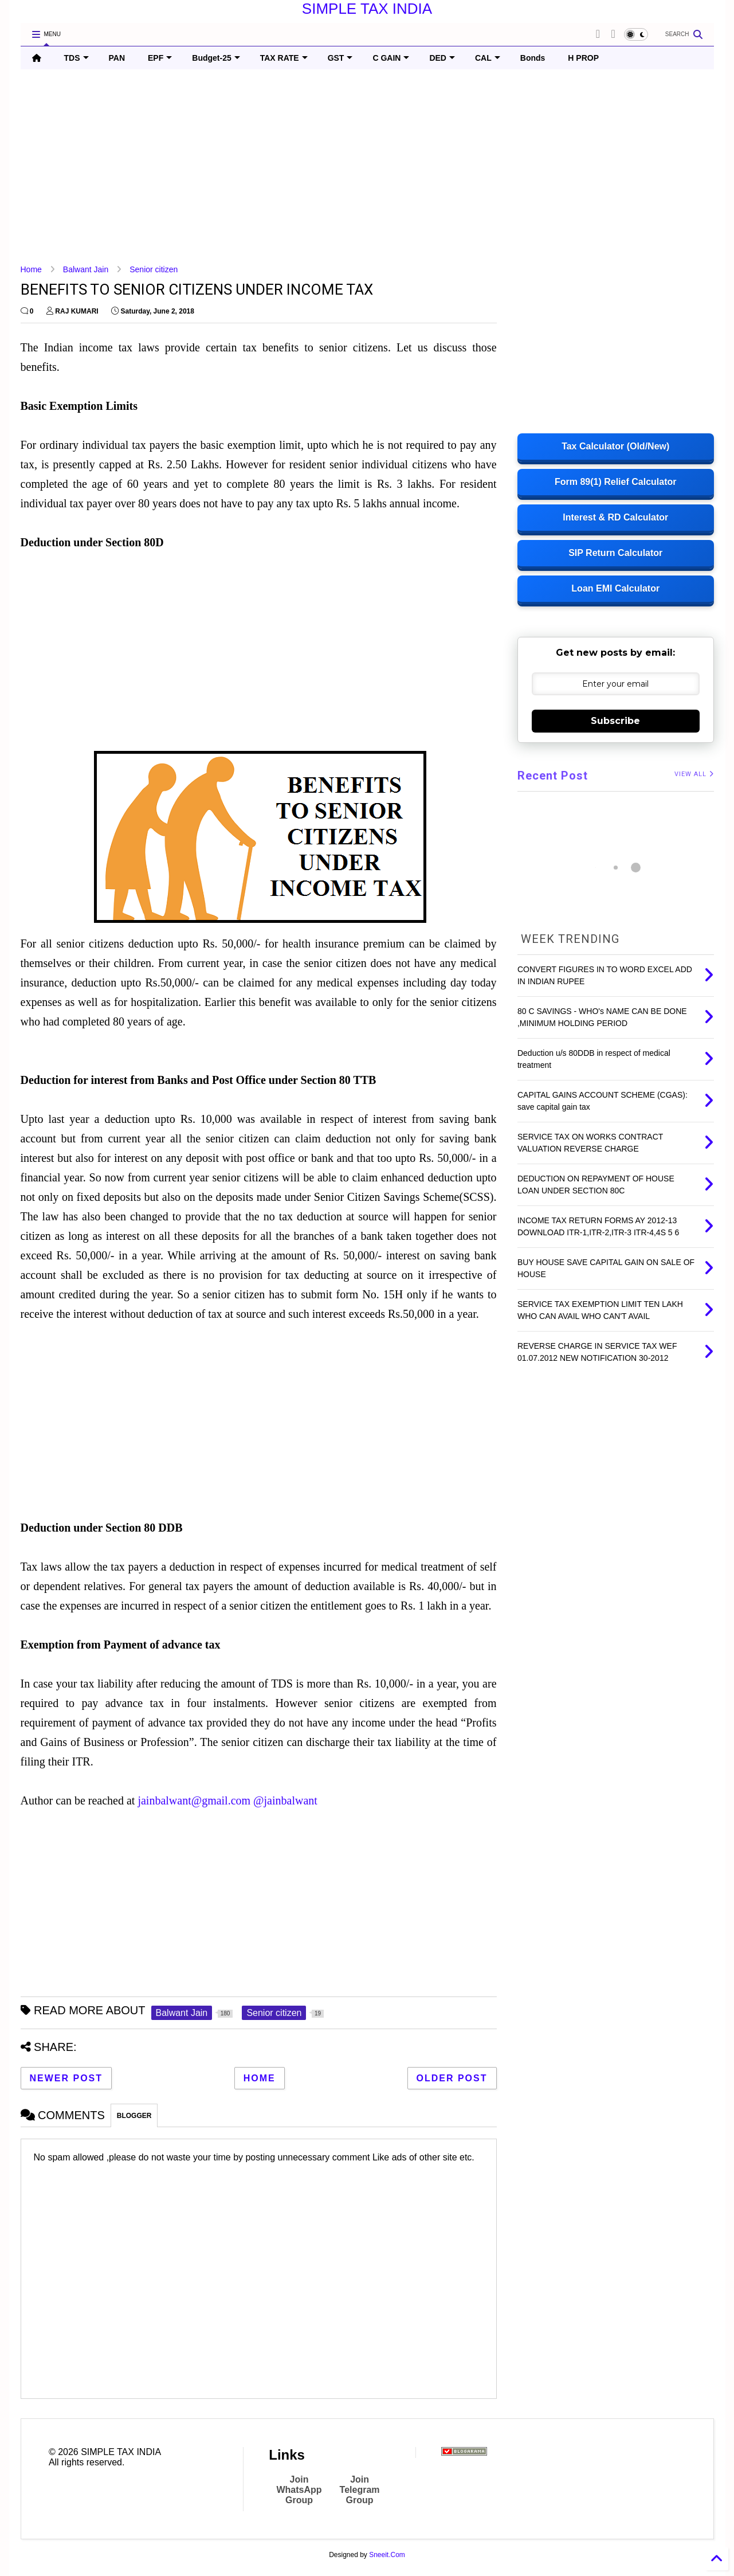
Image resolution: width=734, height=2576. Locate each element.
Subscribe (615, 720)
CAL (487, 57)
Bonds (532, 57)
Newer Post (66, 2078)
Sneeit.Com (387, 2555)
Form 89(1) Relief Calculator (616, 482)
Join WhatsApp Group (298, 2490)
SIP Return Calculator (615, 553)
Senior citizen (153, 269)
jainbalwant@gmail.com (194, 1800)
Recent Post (552, 775)
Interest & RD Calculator (615, 517)
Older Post (452, 2078)
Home (31, 269)
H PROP (583, 57)
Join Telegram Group (360, 2490)
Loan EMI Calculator (615, 588)
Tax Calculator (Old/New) (615, 446)
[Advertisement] (364, 167)
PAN (117, 57)
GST (340, 57)
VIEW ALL (694, 774)
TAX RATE (284, 57)
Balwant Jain (85, 269)
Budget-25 (216, 57)
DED (442, 57)
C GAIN (390, 57)
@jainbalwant (285, 1800)
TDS (76, 57)
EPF (160, 57)
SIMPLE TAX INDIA (367, 8)
